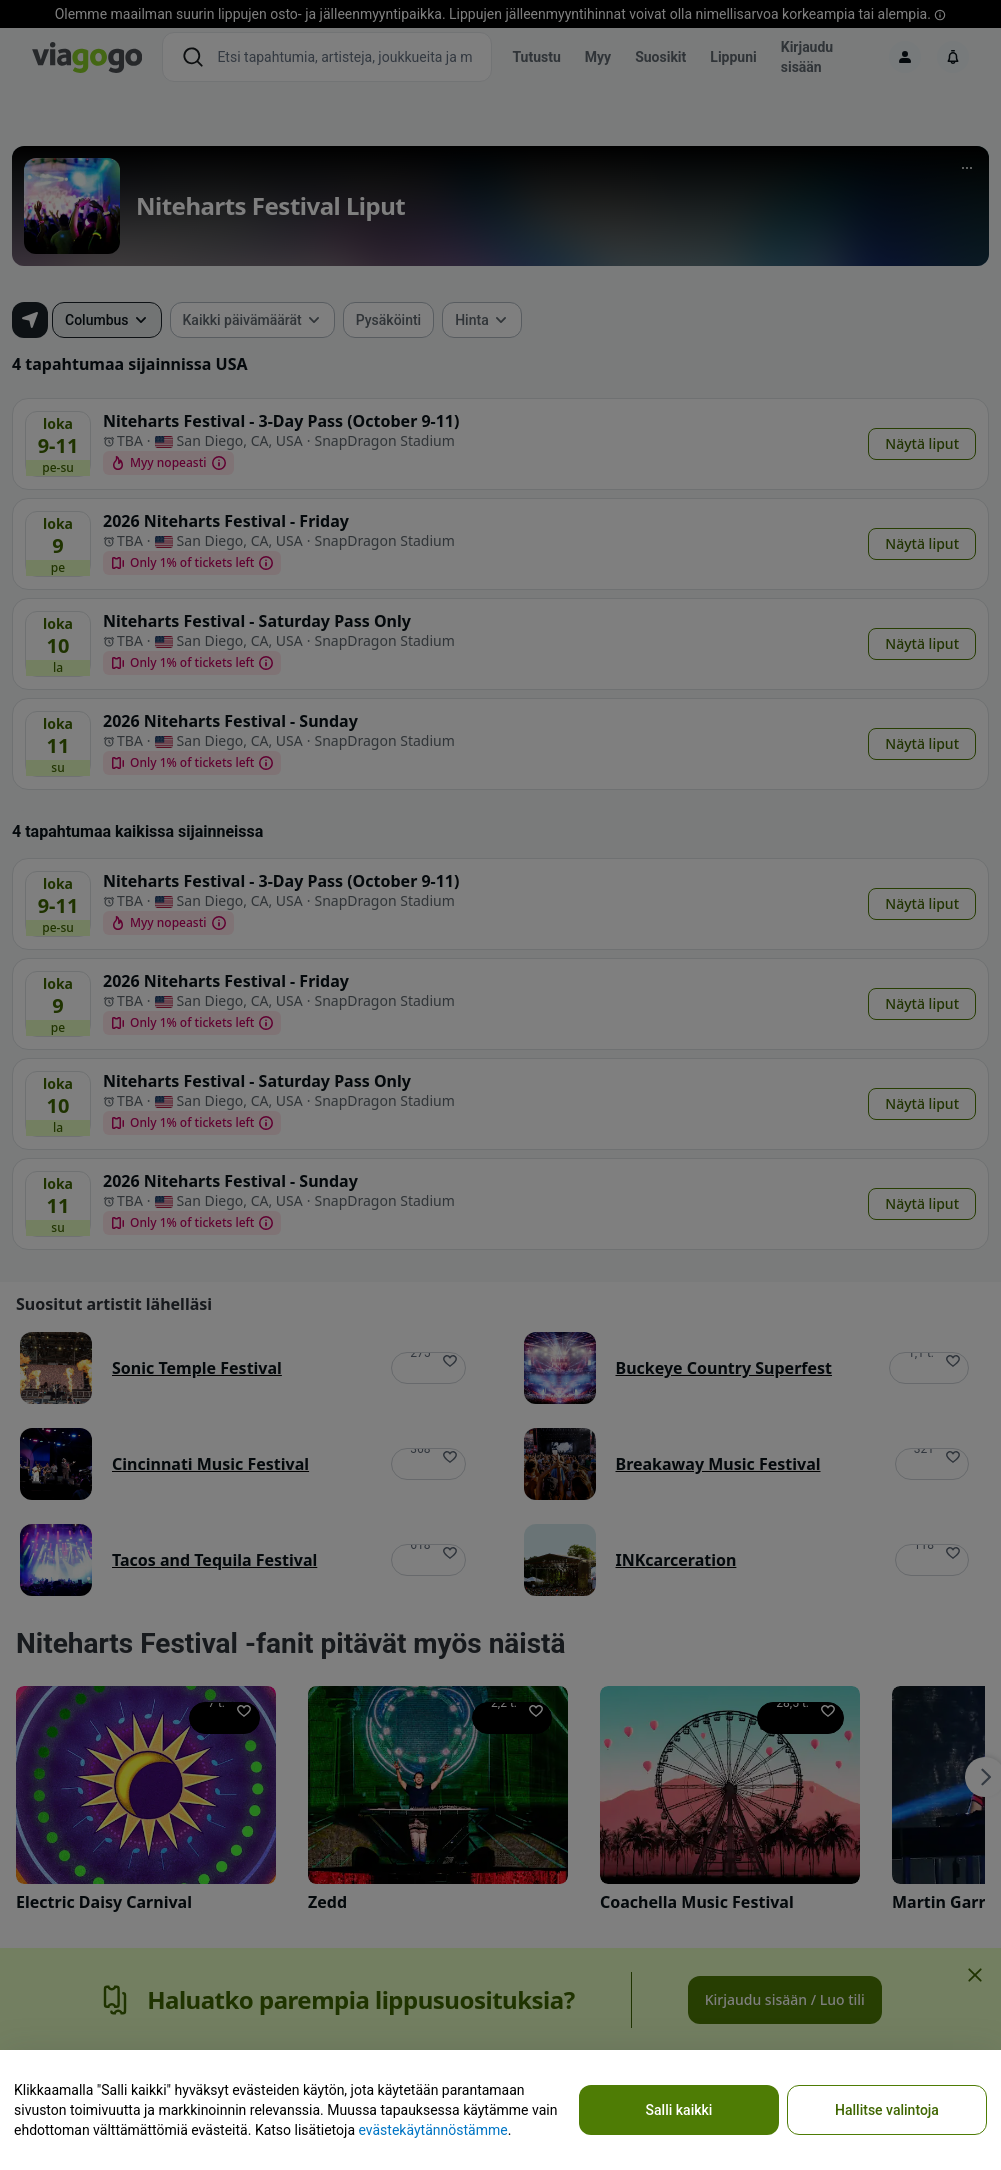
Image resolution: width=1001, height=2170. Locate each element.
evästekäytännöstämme (432, 2130)
